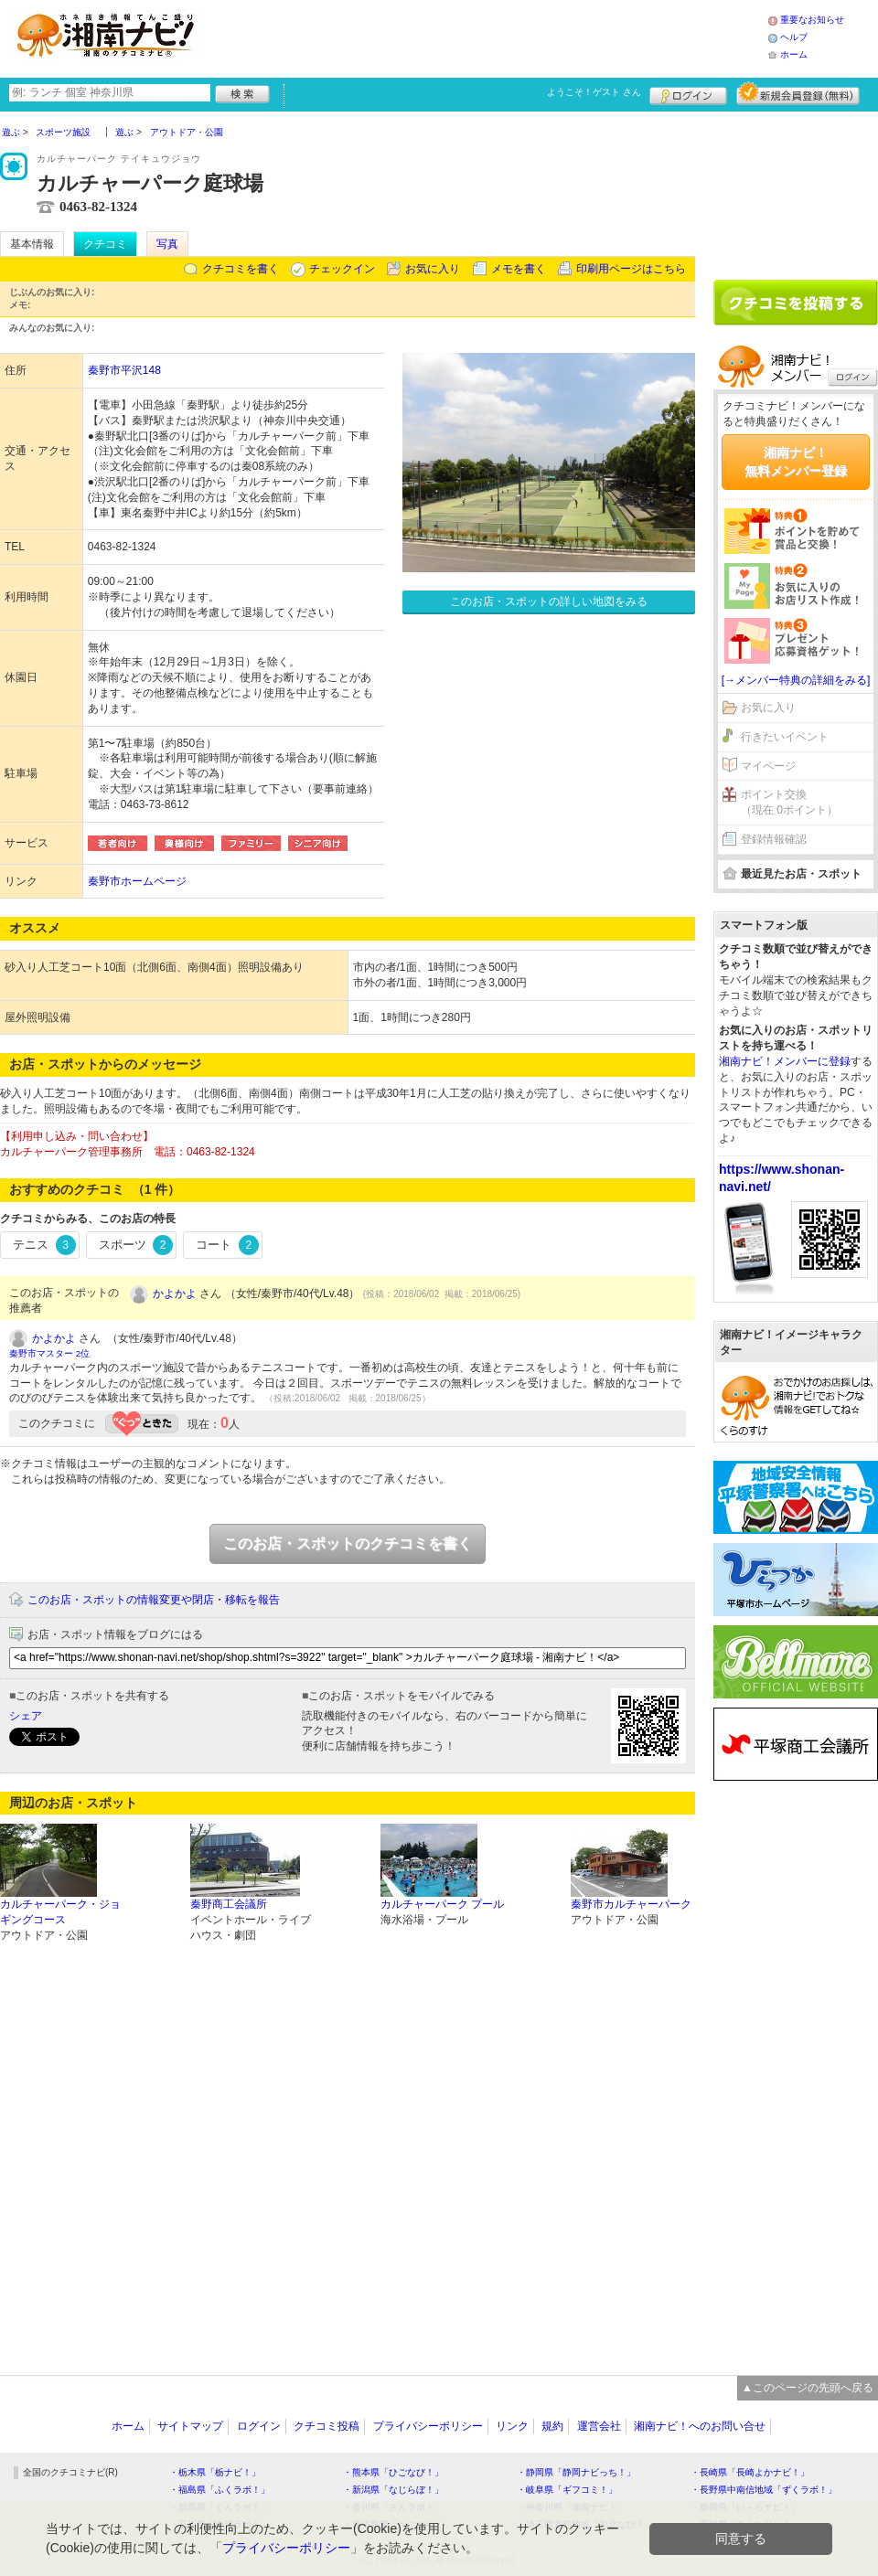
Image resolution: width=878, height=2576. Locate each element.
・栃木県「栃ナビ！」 (215, 2472)
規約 (552, 2426)
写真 (167, 244)
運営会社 (599, 2426)
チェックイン (342, 268)
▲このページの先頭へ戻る (807, 2387)
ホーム (794, 54)
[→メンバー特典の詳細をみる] (796, 680)
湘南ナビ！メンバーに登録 (785, 1061)
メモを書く (518, 268)
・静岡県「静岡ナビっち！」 (576, 2472)
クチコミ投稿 (326, 2426)
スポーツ (136, 1245)
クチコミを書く (240, 268)
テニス (44, 1245)
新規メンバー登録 (798, 93)
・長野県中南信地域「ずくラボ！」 (764, 2490)
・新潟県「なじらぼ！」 (393, 2490)
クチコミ (105, 244)
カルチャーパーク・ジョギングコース (60, 1912)
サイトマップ (190, 2426)
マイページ (768, 766)
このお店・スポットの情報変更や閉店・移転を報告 (153, 1599)
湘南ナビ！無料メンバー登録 (795, 461)
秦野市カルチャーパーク (631, 1904)
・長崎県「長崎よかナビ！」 (750, 2472)
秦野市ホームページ (137, 881)
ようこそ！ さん (594, 92)
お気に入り (432, 268)
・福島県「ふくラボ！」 (219, 2490)
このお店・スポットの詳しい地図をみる (549, 601)
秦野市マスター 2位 (49, 1353)
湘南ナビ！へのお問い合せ (700, 2426)
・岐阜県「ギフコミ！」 (567, 2490)
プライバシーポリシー (428, 2426)
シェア (25, 1715)
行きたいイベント (785, 736)
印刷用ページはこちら (631, 268)
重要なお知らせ (812, 20)
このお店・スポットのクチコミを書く (347, 1543)
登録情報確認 (774, 839)
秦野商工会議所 (228, 1904)
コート (227, 1245)
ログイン (688, 93)
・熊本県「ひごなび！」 (393, 2472)
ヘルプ (794, 37)
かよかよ (175, 1293)
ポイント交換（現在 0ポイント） (789, 802)
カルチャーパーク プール (442, 1904)
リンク (512, 2426)
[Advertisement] (488, 36)
